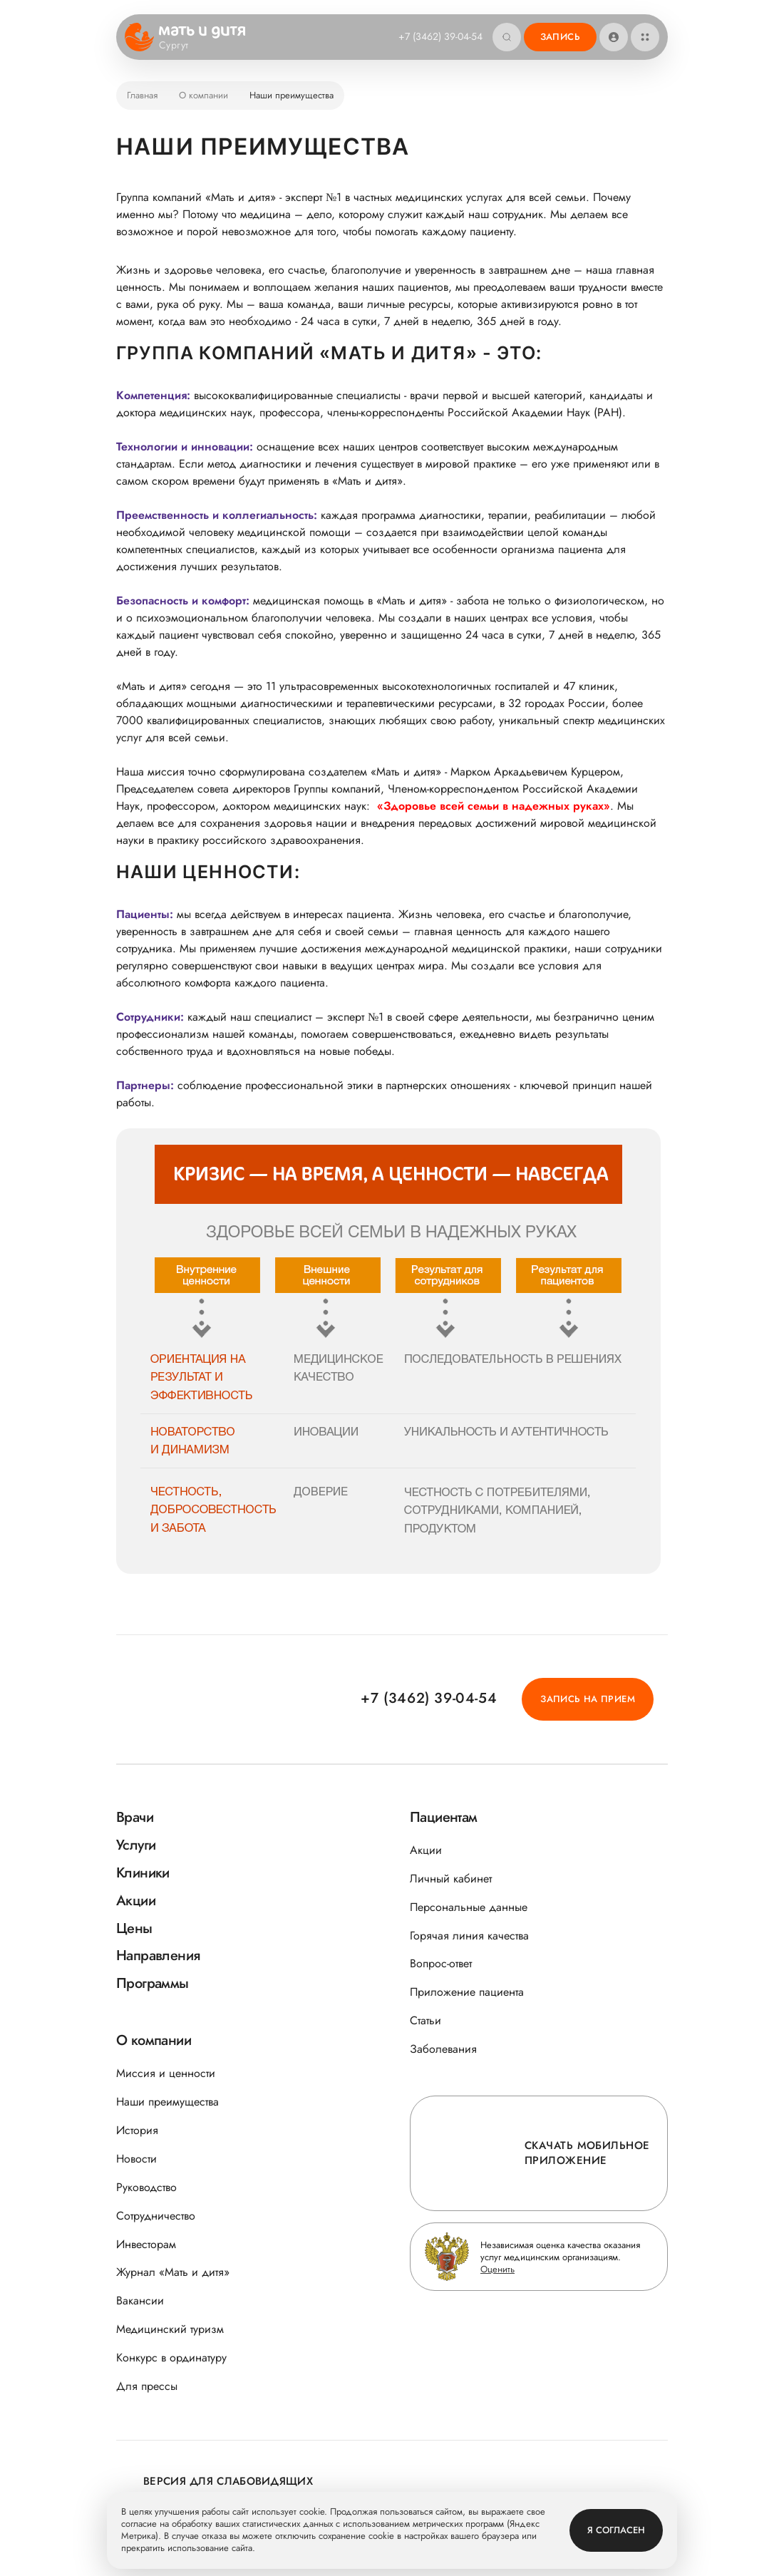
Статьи (425, 2020)
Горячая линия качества (469, 1935)
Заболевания (443, 2049)
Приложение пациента (467, 1992)
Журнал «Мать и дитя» (172, 2272)
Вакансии (140, 2300)
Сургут (183, 45)
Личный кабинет (451, 1878)
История (137, 2130)
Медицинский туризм (170, 2329)
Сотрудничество (155, 2215)
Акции (426, 1850)
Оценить (497, 2269)
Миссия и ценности (165, 2073)
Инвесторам (146, 2244)
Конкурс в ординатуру (171, 2357)
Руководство (146, 2187)
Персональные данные (468, 1907)
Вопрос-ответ (441, 1963)
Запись (560, 36)
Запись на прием (587, 1699)
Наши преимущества (167, 2101)
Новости (136, 2158)
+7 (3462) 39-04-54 (440, 36)
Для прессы (146, 2386)
